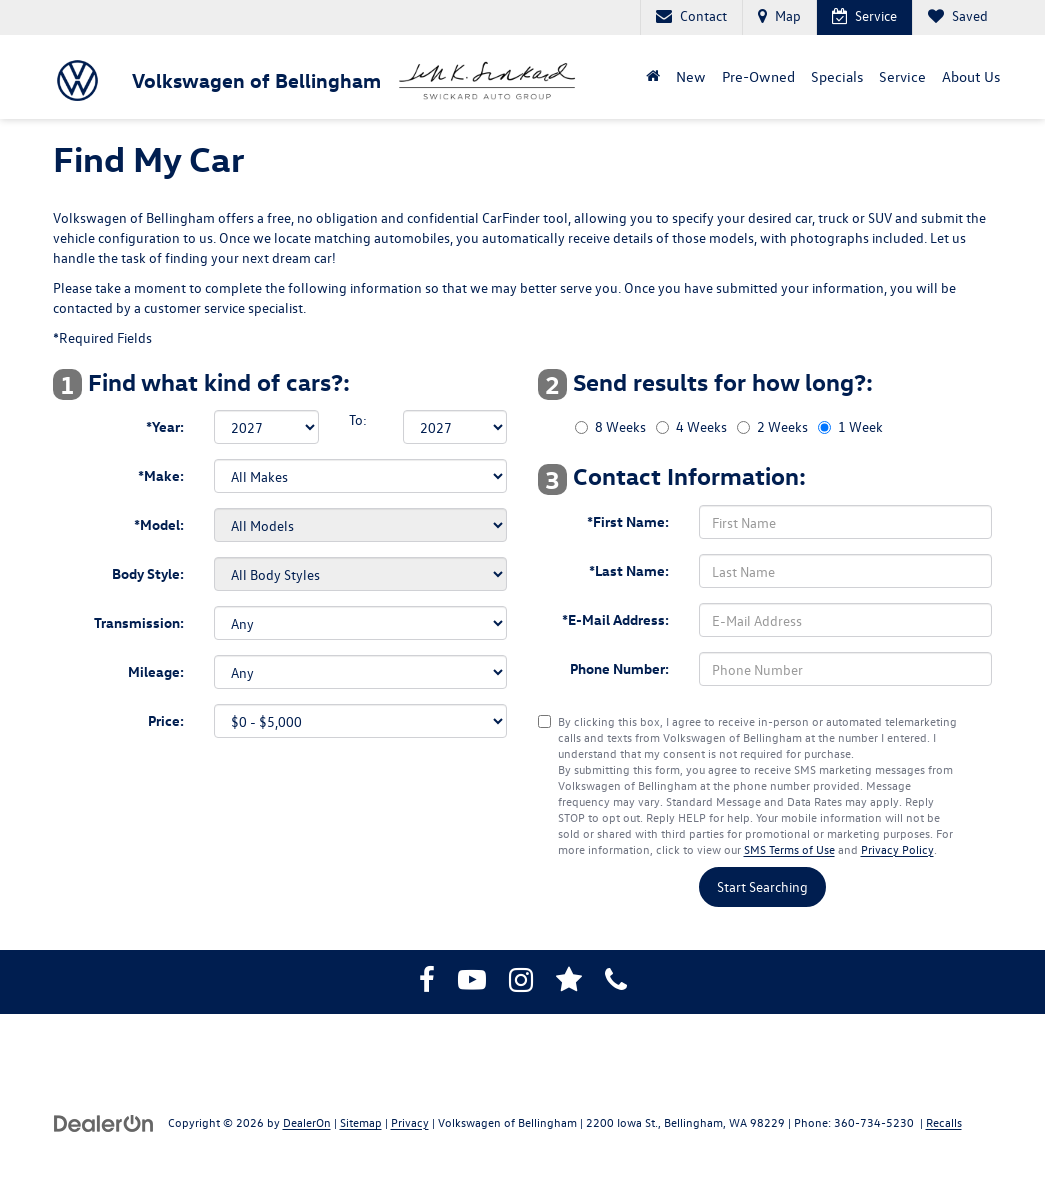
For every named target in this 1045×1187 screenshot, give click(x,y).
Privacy (410, 1122)
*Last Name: (629, 570)
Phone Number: (619, 668)
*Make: (161, 475)
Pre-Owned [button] (758, 76)
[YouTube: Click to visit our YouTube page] (472, 983)
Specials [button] (837, 76)
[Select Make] (360, 476)
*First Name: (628, 521)
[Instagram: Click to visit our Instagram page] (521, 983)
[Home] (653, 77)
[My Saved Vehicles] (957, 17)
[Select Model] (360, 525)
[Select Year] (266, 427)
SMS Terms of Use (789, 849)
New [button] (691, 76)
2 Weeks (782, 426)
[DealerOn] (104, 1121)
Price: (166, 720)
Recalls (944, 1122)
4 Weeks (701, 426)
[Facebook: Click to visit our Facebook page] (427, 983)
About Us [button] (971, 76)
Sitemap (361, 1122)
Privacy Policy (897, 849)
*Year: (165, 426)
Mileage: (156, 671)
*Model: (159, 524)
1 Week (860, 426)
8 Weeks (620, 426)
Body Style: (148, 573)
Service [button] (902, 76)
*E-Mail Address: (615, 619)
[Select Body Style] (360, 574)
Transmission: (139, 622)
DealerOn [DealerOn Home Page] (307, 1122)
